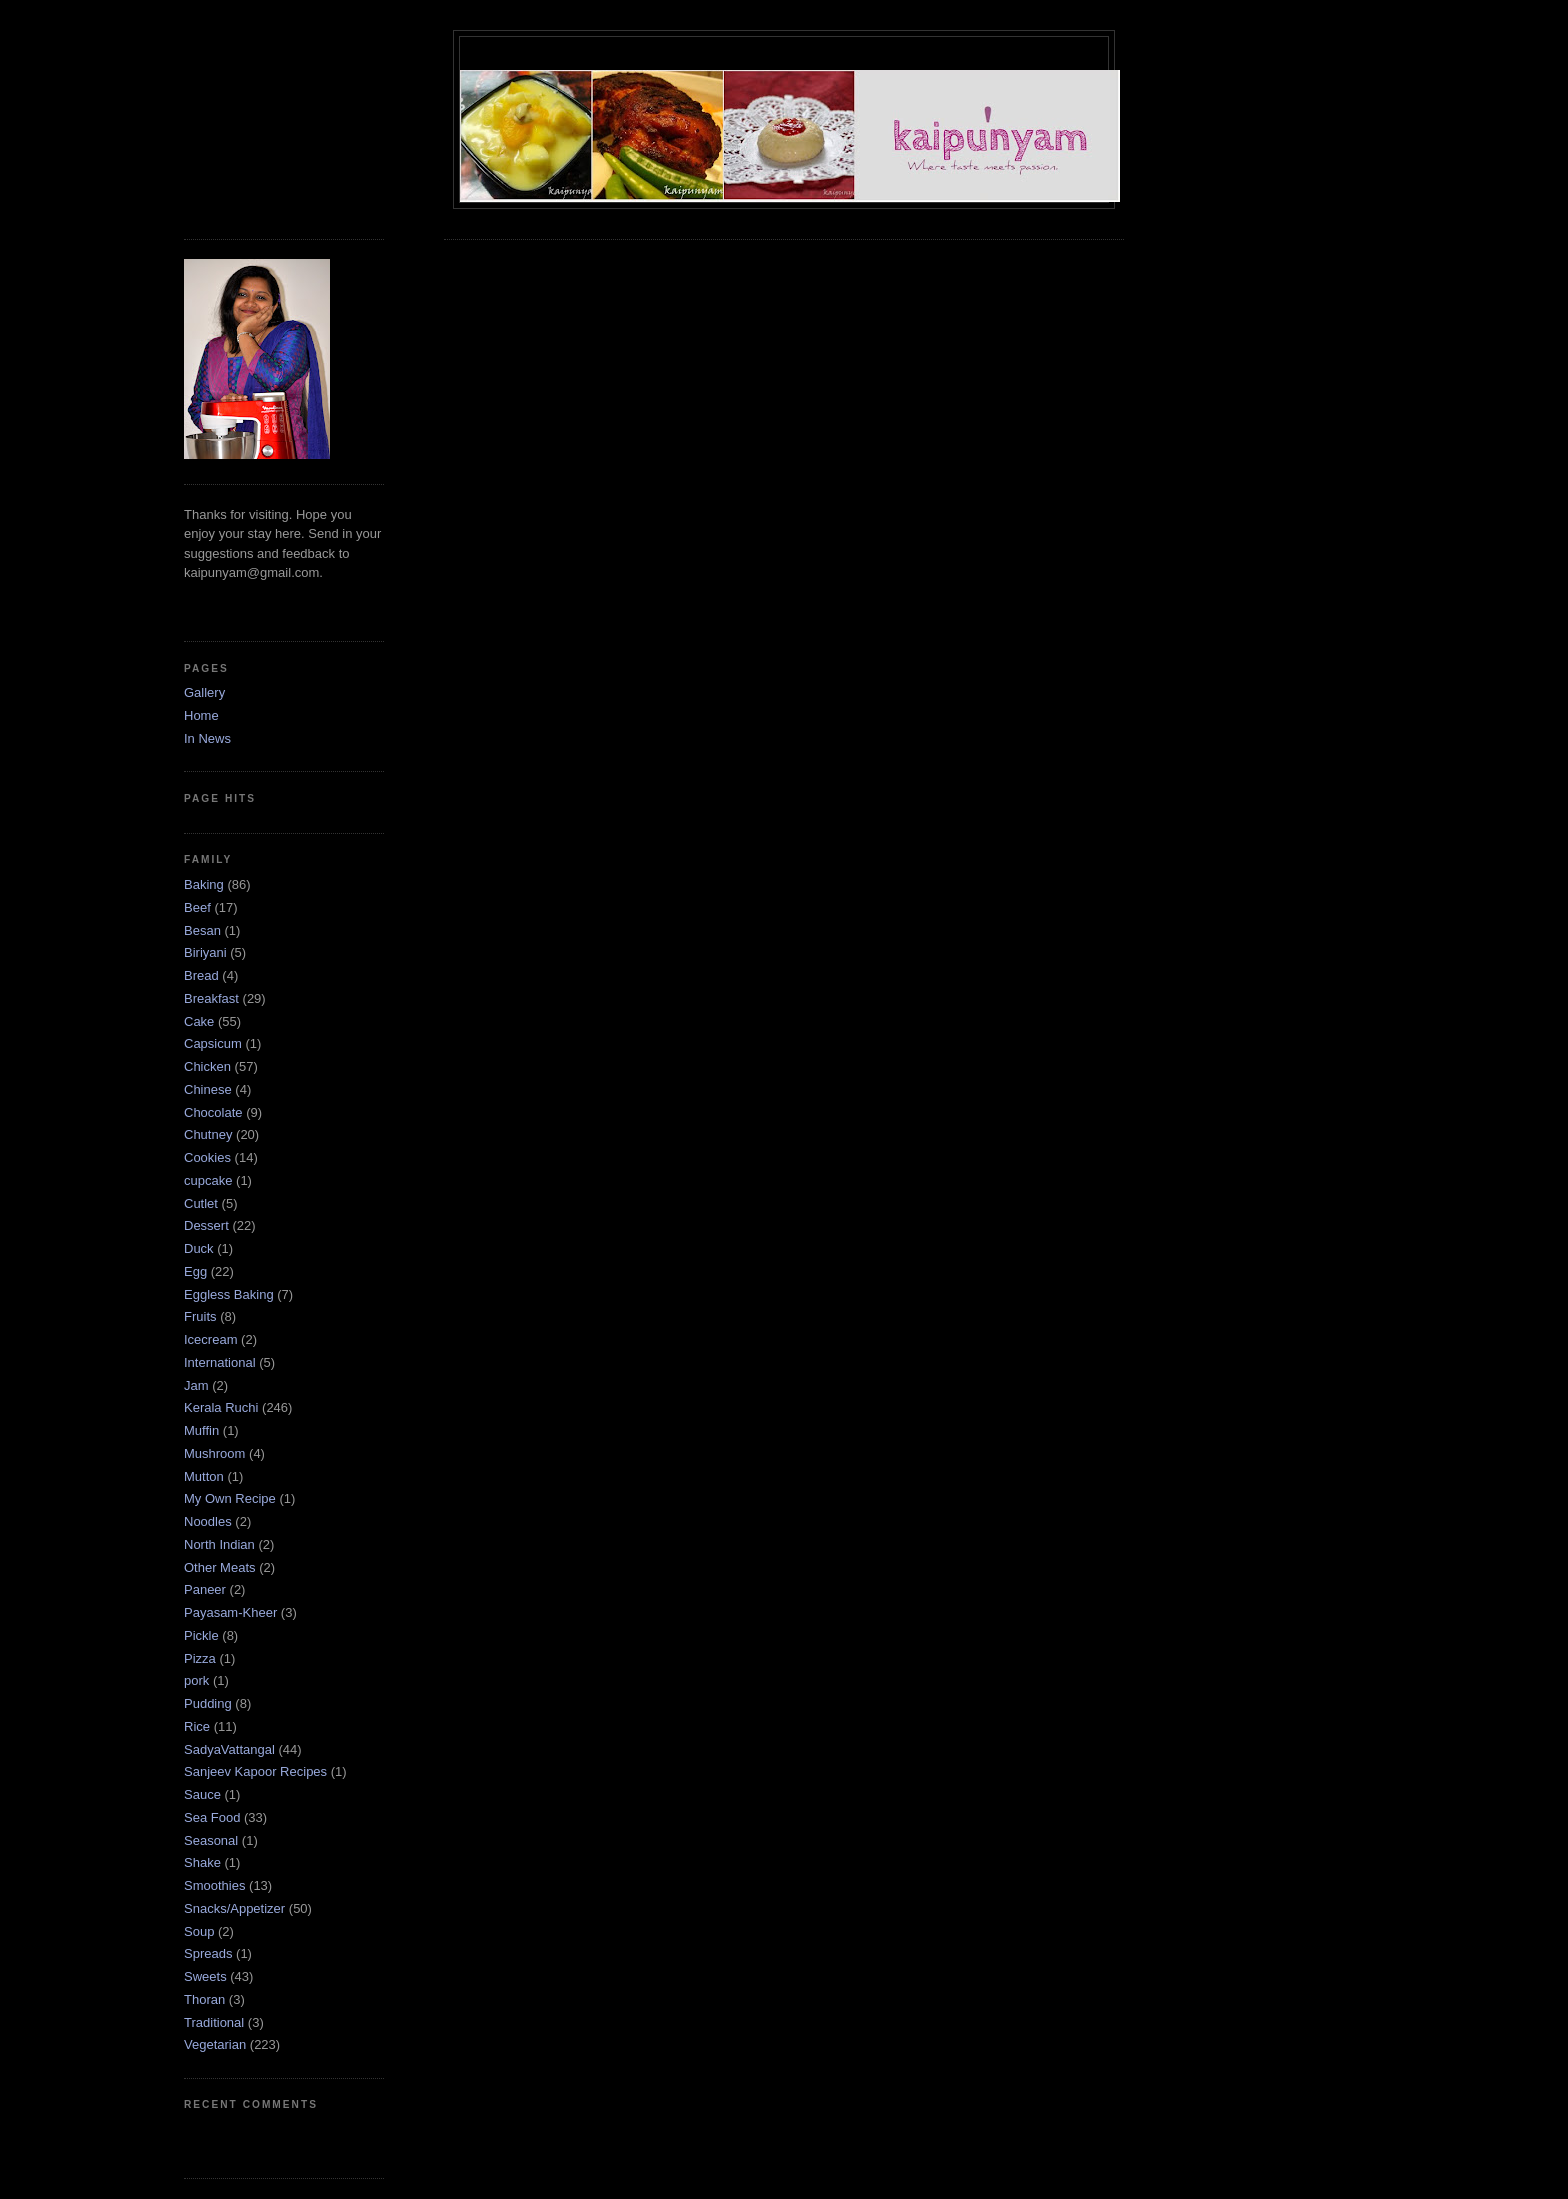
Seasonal (211, 1840)
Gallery (204, 692)
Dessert (206, 1225)
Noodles (208, 1521)
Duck (199, 1248)
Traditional (214, 2022)
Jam (196, 1385)
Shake (202, 1862)
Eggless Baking (229, 1294)
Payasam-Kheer (230, 1612)
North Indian (219, 1544)
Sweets (205, 1976)
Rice (197, 1726)
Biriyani (205, 952)
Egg (195, 1271)
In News (207, 738)
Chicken (207, 1066)
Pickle (201, 1635)
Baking (204, 884)
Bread (201, 975)
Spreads (208, 1953)
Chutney (208, 1134)
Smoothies (214, 1885)
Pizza (200, 1658)
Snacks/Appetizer (234, 1908)
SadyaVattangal (229, 1749)
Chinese (208, 1089)
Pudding (208, 1703)
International (220, 1362)
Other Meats (220, 1567)
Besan (202, 930)
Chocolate (213, 1112)
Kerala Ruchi (221, 1407)
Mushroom (214, 1453)
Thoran (204, 1999)
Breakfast (211, 998)
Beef (197, 907)
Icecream (210, 1339)
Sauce (202, 1794)
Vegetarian (215, 2044)
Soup (199, 1931)
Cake (199, 1021)
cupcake (208, 1180)
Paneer (205, 1589)
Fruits (200, 1316)
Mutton (204, 1476)
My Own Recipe (230, 1498)
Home (201, 715)
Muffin (201, 1430)
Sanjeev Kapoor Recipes (255, 1771)
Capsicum (213, 1043)
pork (196, 1680)
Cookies (207, 1157)
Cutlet (201, 1203)
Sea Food (212, 1817)
